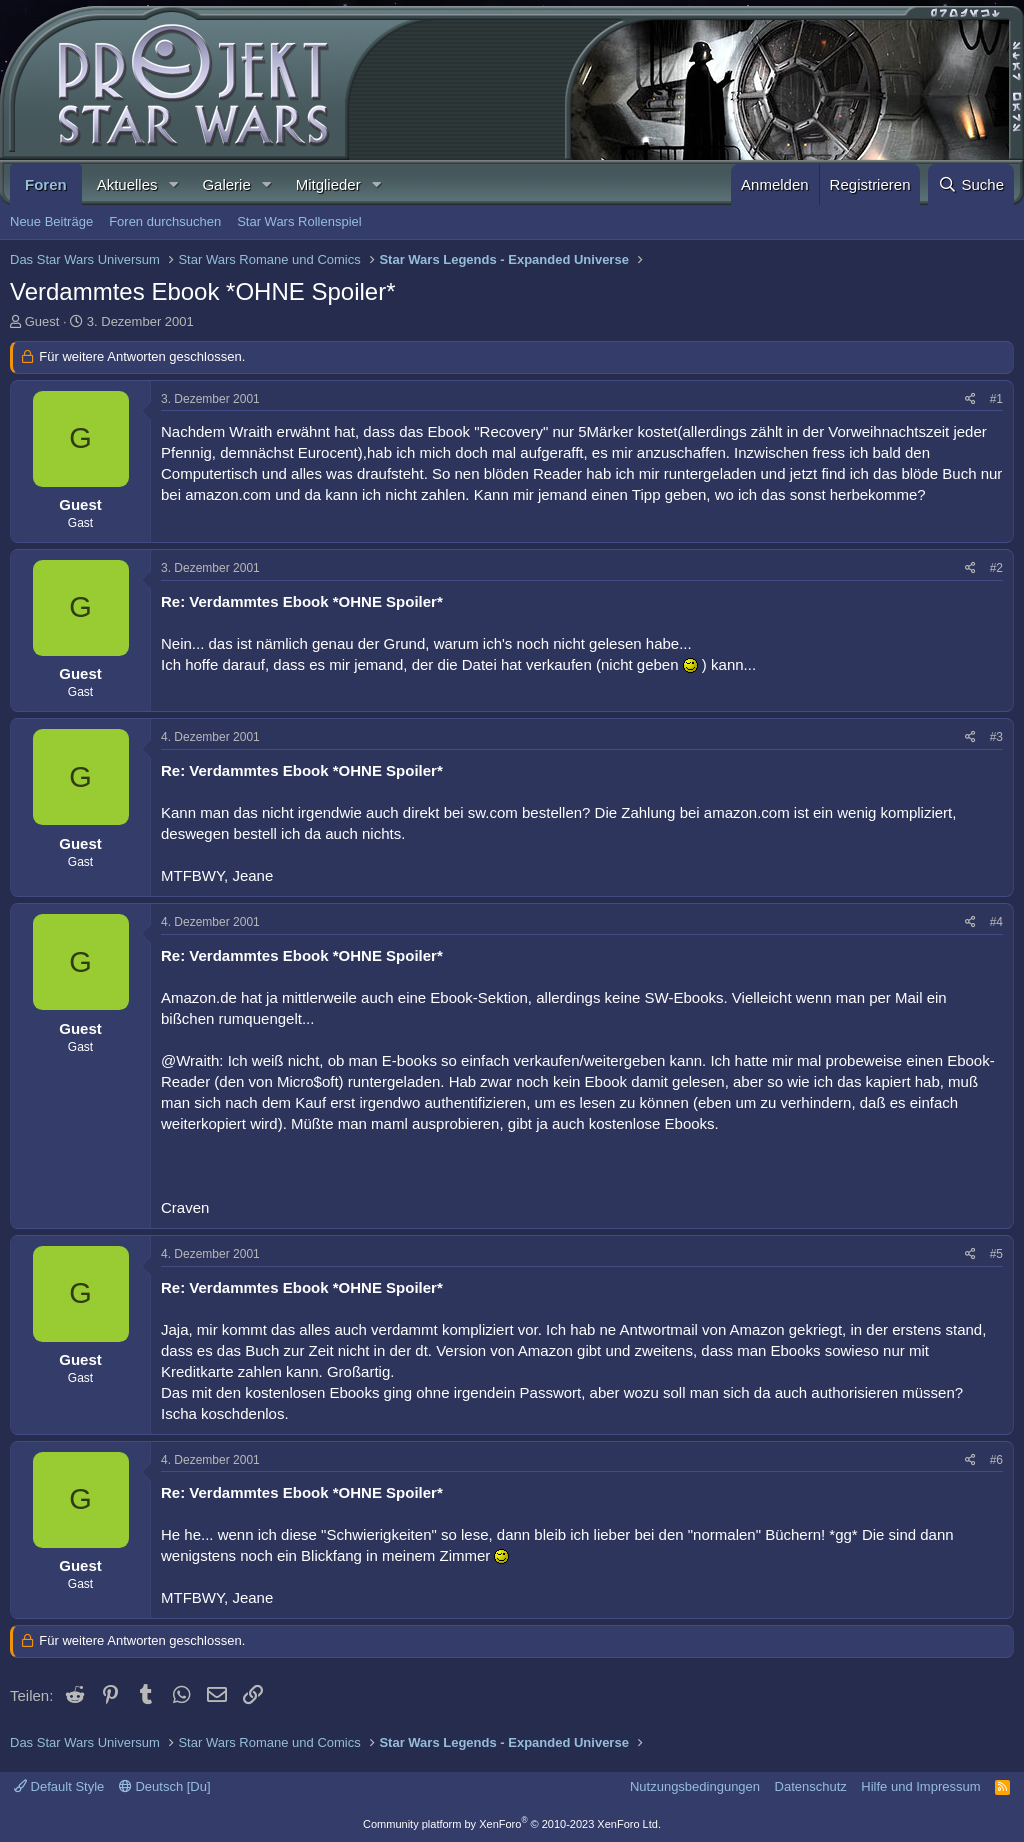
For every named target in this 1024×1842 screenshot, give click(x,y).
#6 (996, 1460)
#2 (996, 568)
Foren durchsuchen (165, 221)
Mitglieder (328, 184)
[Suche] (971, 184)
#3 (996, 737)
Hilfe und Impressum (920, 1786)
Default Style (59, 1786)
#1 (996, 399)
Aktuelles (127, 184)
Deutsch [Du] (165, 1786)
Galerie (226, 184)
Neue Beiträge (51, 221)
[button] (173, 184)
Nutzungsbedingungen (695, 1786)
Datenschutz (811, 1786)
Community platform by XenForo (512, 1824)
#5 (996, 1254)
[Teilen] (970, 399)
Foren (46, 184)
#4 (996, 922)
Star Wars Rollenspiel (299, 221)
